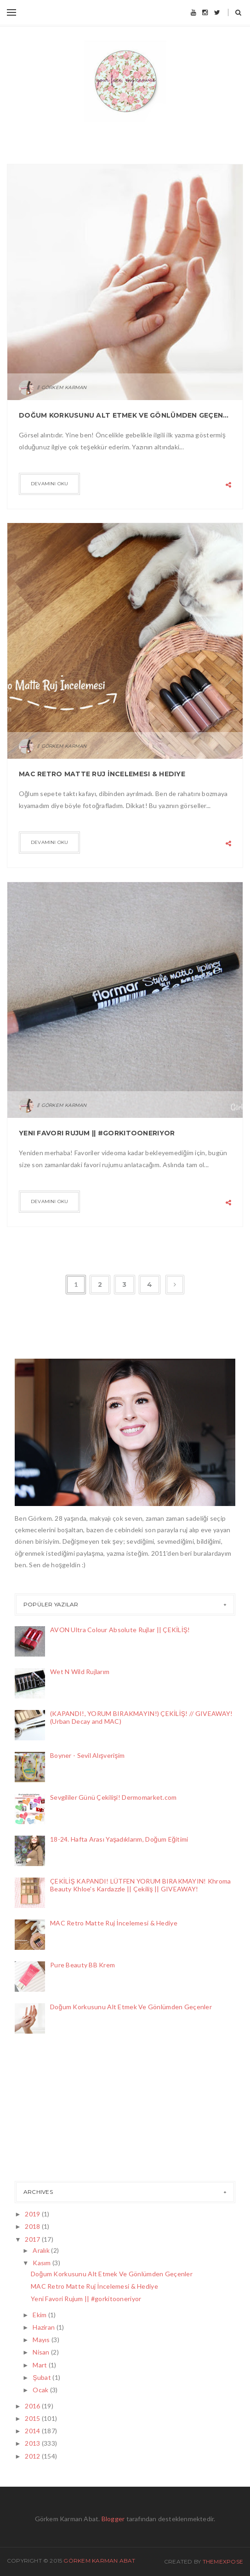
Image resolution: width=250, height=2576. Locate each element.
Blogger (113, 2519)
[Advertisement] (61, 2110)
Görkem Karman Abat (99, 2560)
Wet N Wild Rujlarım (79, 1671)
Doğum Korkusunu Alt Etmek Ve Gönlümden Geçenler (125, 415)
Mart (40, 2365)
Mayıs (42, 2339)
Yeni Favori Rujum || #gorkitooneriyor (97, 1133)
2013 (33, 2443)
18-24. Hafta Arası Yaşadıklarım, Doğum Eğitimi (119, 1839)
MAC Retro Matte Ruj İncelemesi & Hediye (102, 774)
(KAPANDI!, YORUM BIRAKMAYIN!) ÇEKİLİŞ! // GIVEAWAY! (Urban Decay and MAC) (141, 1717)
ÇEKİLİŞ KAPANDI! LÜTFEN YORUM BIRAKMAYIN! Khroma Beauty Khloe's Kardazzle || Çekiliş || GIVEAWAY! (140, 1885)
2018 (33, 2226)
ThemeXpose (223, 2561)
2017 (33, 2239)
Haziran (44, 2327)
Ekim (40, 2315)
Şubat (42, 2377)
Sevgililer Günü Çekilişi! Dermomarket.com (113, 1797)
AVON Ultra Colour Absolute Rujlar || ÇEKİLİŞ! (120, 1630)
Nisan (42, 2352)
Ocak (41, 2390)
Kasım (42, 2263)
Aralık (42, 2250)
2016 (33, 2406)
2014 (33, 2431)
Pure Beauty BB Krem (82, 1965)
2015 (33, 2418)
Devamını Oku (49, 484)
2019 (33, 2214)
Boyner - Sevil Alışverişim (87, 1755)
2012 (33, 2456)
